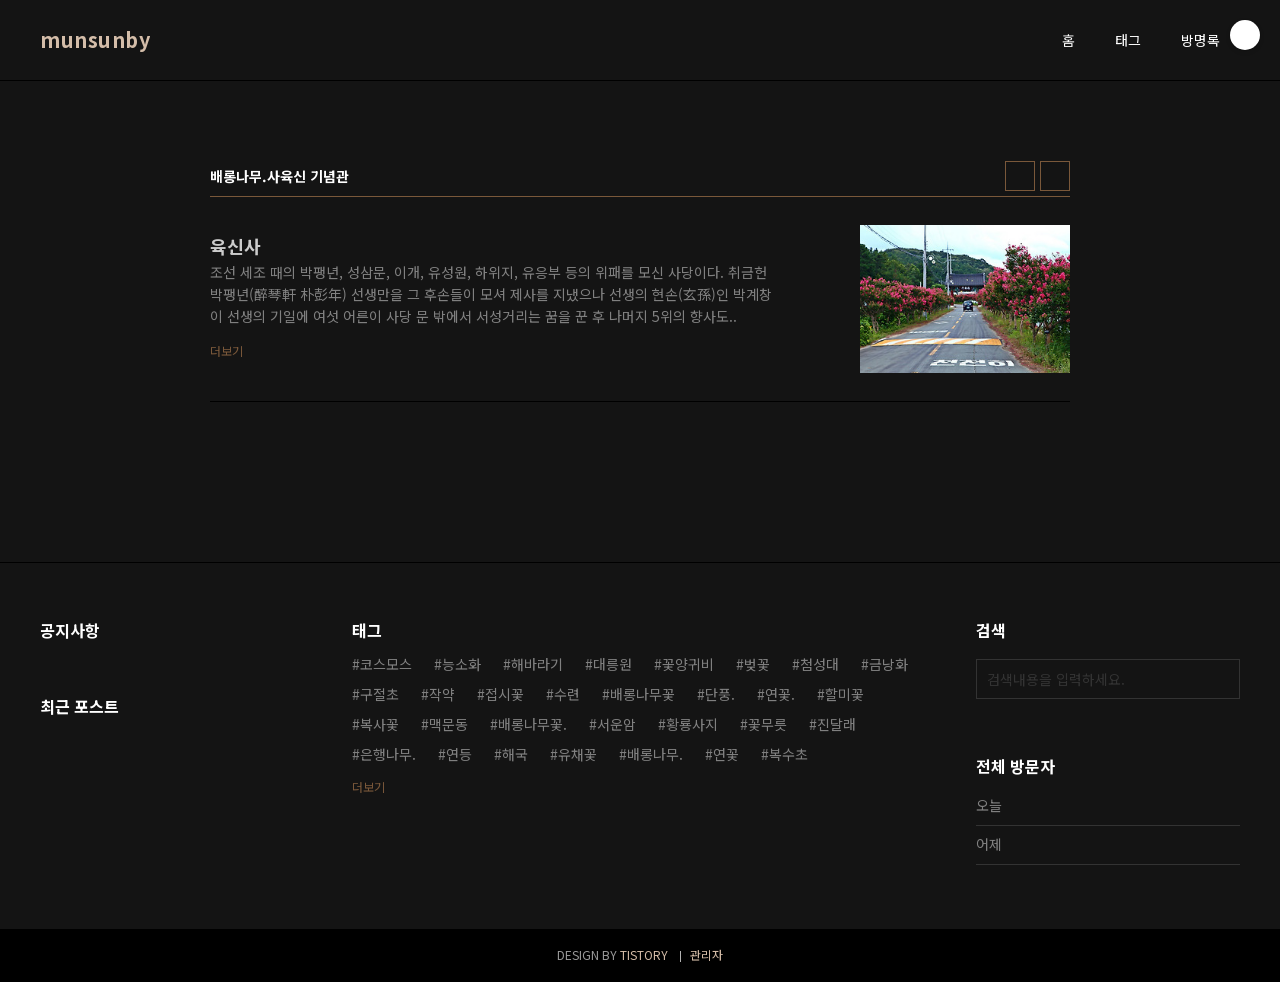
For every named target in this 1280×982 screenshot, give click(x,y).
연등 (459, 754)
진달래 (836, 724)
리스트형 (1055, 176)
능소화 (461, 664)
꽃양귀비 (688, 664)
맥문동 (448, 724)
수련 (567, 694)
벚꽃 (757, 664)
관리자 (706, 954)
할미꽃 (844, 694)
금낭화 (888, 664)
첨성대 (819, 664)
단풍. (720, 694)
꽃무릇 (767, 724)
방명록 (1200, 40)
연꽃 (726, 754)
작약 (442, 694)
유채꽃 (577, 754)
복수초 (788, 754)
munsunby (95, 40)
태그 (1128, 40)
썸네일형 (1020, 176)
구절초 (379, 694)
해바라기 (537, 664)
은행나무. (388, 754)
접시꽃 (504, 694)
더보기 (368, 786)
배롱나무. (655, 754)
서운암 (616, 724)
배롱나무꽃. (532, 724)
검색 (1220, 679)
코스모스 (386, 664)
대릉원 (612, 664)
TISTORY (644, 954)
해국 (515, 754)
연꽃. (780, 694)
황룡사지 (692, 724)
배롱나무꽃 (642, 694)
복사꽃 (379, 724)
